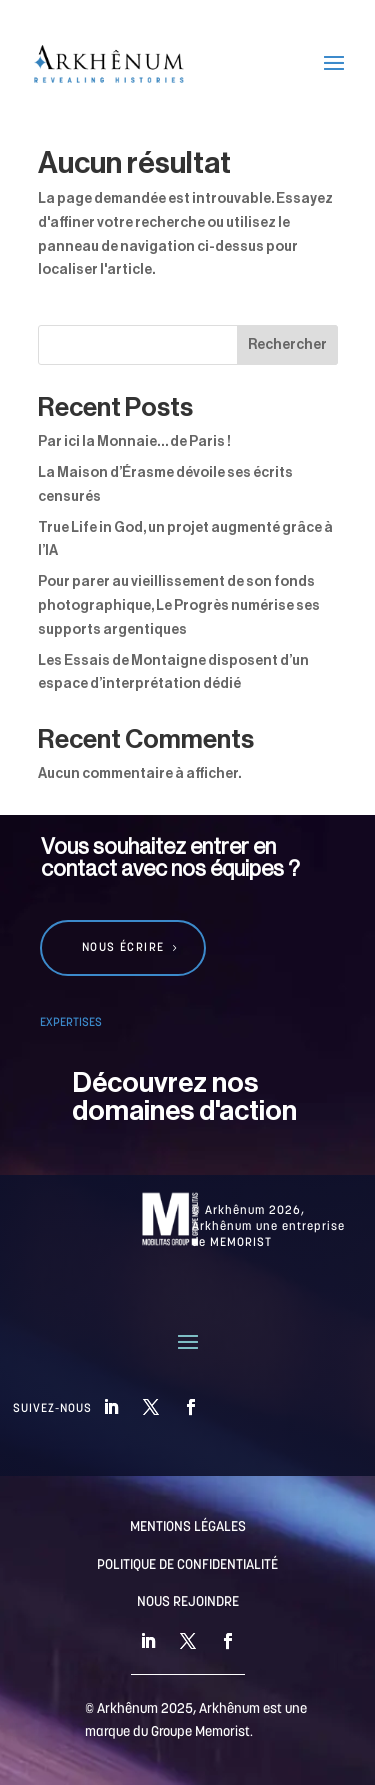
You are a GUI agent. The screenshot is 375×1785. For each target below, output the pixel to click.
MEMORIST (241, 1243)
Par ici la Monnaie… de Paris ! (134, 442)
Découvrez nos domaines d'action (184, 1097)
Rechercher (287, 345)
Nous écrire (123, 948)
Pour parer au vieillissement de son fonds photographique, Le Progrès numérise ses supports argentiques (179, 606)
